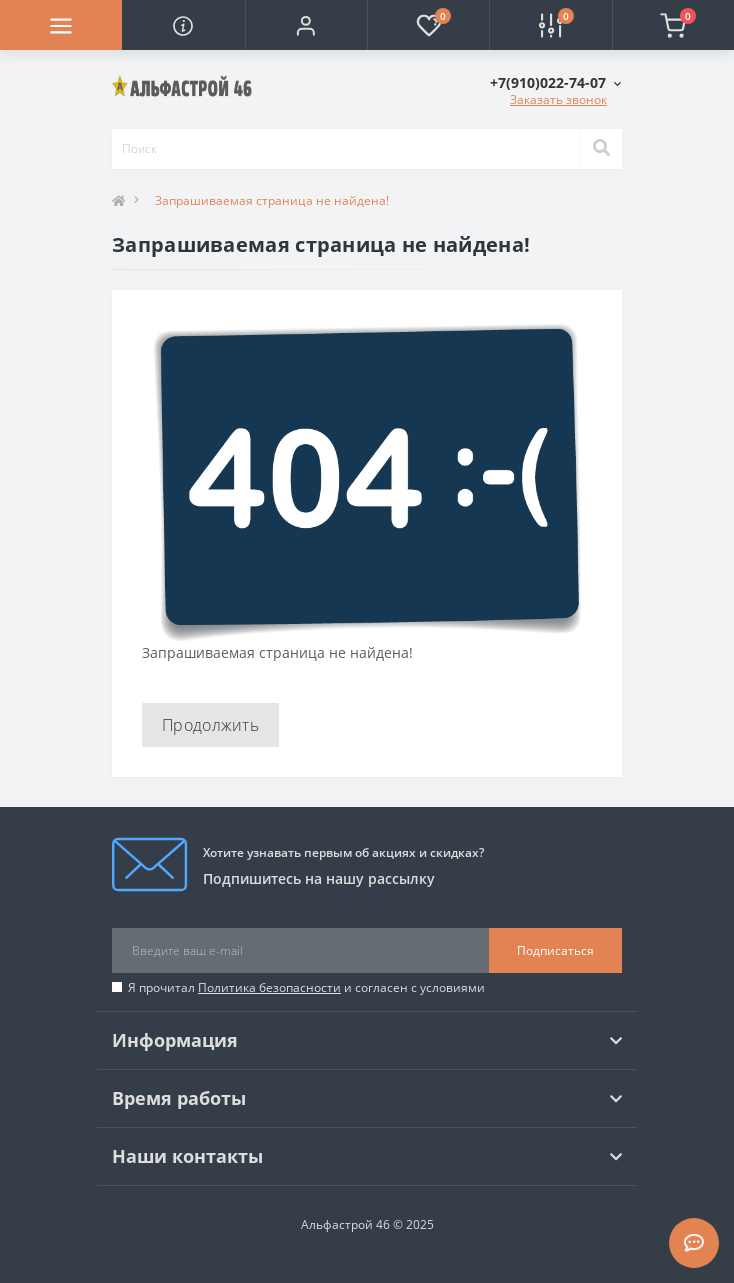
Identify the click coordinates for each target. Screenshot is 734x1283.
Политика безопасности (269, 987)
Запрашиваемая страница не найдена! (272, 200)
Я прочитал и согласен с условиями (306, 987)
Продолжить (210, 725)
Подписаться (555, 950)
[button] (306, 25)
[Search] (601, 149)
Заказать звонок (558, 99)
